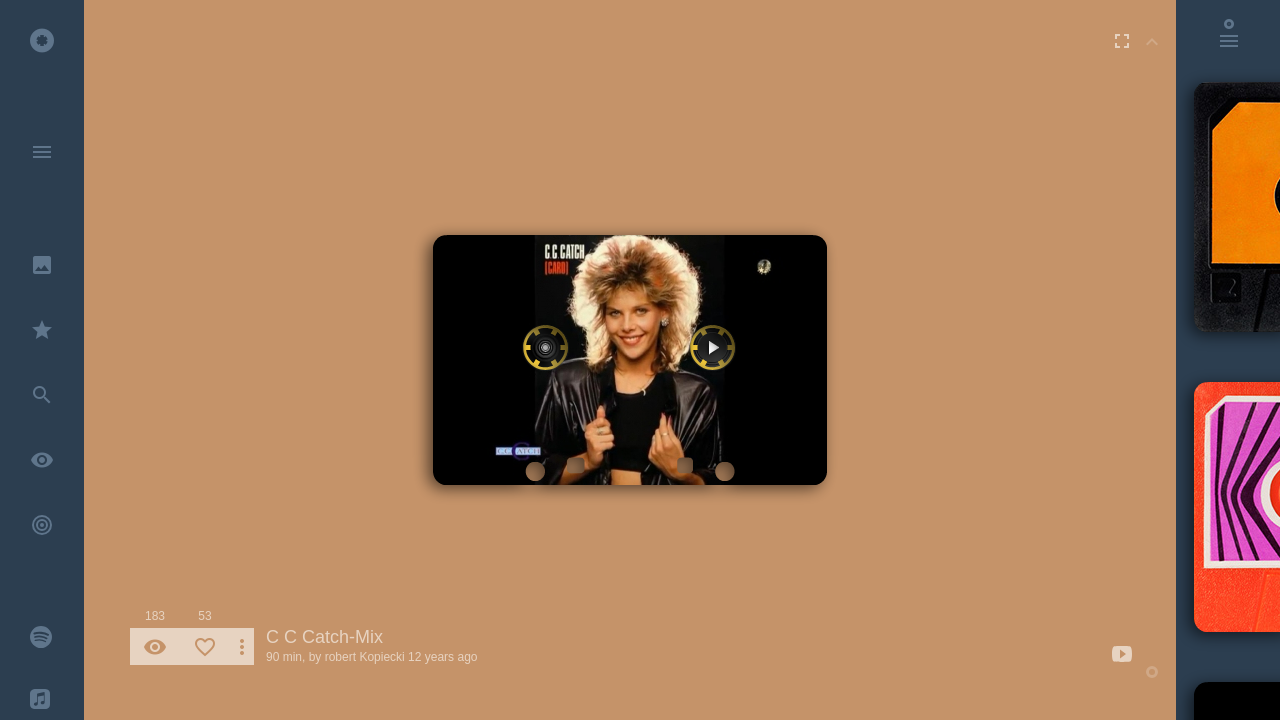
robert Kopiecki (365, 657)
